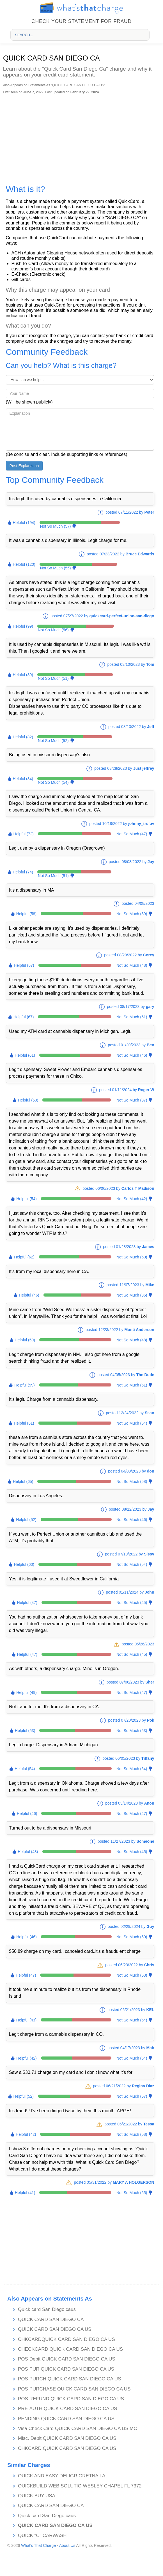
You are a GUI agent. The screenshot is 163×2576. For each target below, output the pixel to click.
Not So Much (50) (131, 1257)
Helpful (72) (23, 834)
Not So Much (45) (131, 1602)
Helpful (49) (26, 1692)
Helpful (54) (26, 1199)
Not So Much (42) (131, 1199)
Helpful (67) (24, 965)
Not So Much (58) (131, 1481)
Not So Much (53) (131, 1730)
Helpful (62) (24, 1257)
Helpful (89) (23, 675)
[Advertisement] (81, 136)
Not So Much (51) (53, 678)
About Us (67, 2545)
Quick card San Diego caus (47, 2309)
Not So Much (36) (131, 1295)
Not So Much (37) (131, 1100)
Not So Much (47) (131, 834)
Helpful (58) (26, 914)
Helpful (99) (23, 626)
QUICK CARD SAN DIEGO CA (51, 2319)
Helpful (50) (28, 1100)
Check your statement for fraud (81, 21)
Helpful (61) (25, 1055)
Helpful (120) (24, 564)
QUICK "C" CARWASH (42, 2535)
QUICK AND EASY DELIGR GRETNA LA (61, 2475)
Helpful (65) (23, 1481)
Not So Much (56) (53, 630)
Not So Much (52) (53, 740)
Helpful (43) (28, 1851)
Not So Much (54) (53, 782)
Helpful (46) (29, 1295)
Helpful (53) (25, 1730)
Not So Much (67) (131, 2096)
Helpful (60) (24, 1564)
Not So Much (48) (131, 965)
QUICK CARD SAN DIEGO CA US (54, 2329)
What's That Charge (38, 2545)
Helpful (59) (25, 1340)
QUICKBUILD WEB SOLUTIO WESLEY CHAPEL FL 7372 (80, 2486)
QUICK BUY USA (36, 2495)
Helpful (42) (26, 2058)
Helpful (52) (26, 1519)
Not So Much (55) (55, 568)
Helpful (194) (24, 522)
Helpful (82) (23, 737)
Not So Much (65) (131, 2192)
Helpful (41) (25, 2192)
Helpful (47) (27, 1602)
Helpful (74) (23, 872)
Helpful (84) (23, 778)
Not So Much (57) (55, 526)
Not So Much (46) (131, 1055)
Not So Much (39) (131, 914)
